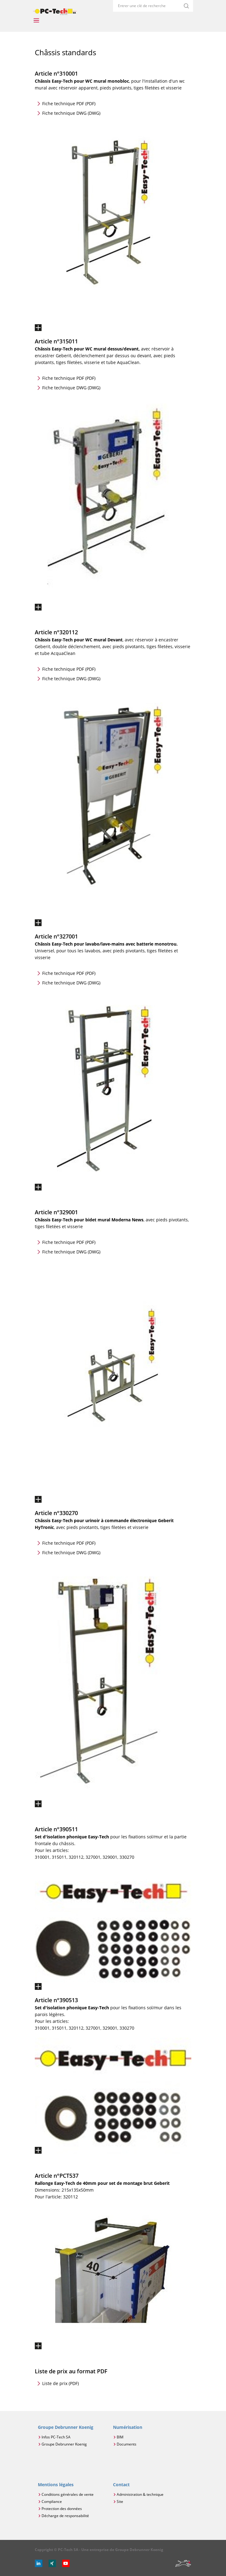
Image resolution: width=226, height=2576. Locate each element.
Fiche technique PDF (68, 103)
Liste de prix (60, 2383)
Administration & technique (140, 2494)
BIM (120, 2437)
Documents (126, 2444)
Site (120, 2501)
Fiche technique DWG (71, 113)
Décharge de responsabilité (65, 2515)
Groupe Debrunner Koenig (64, 2444)
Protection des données (62, 2508)
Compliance (52, 2501)
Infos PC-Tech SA (56, 2437)
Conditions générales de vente (68, 2494)
